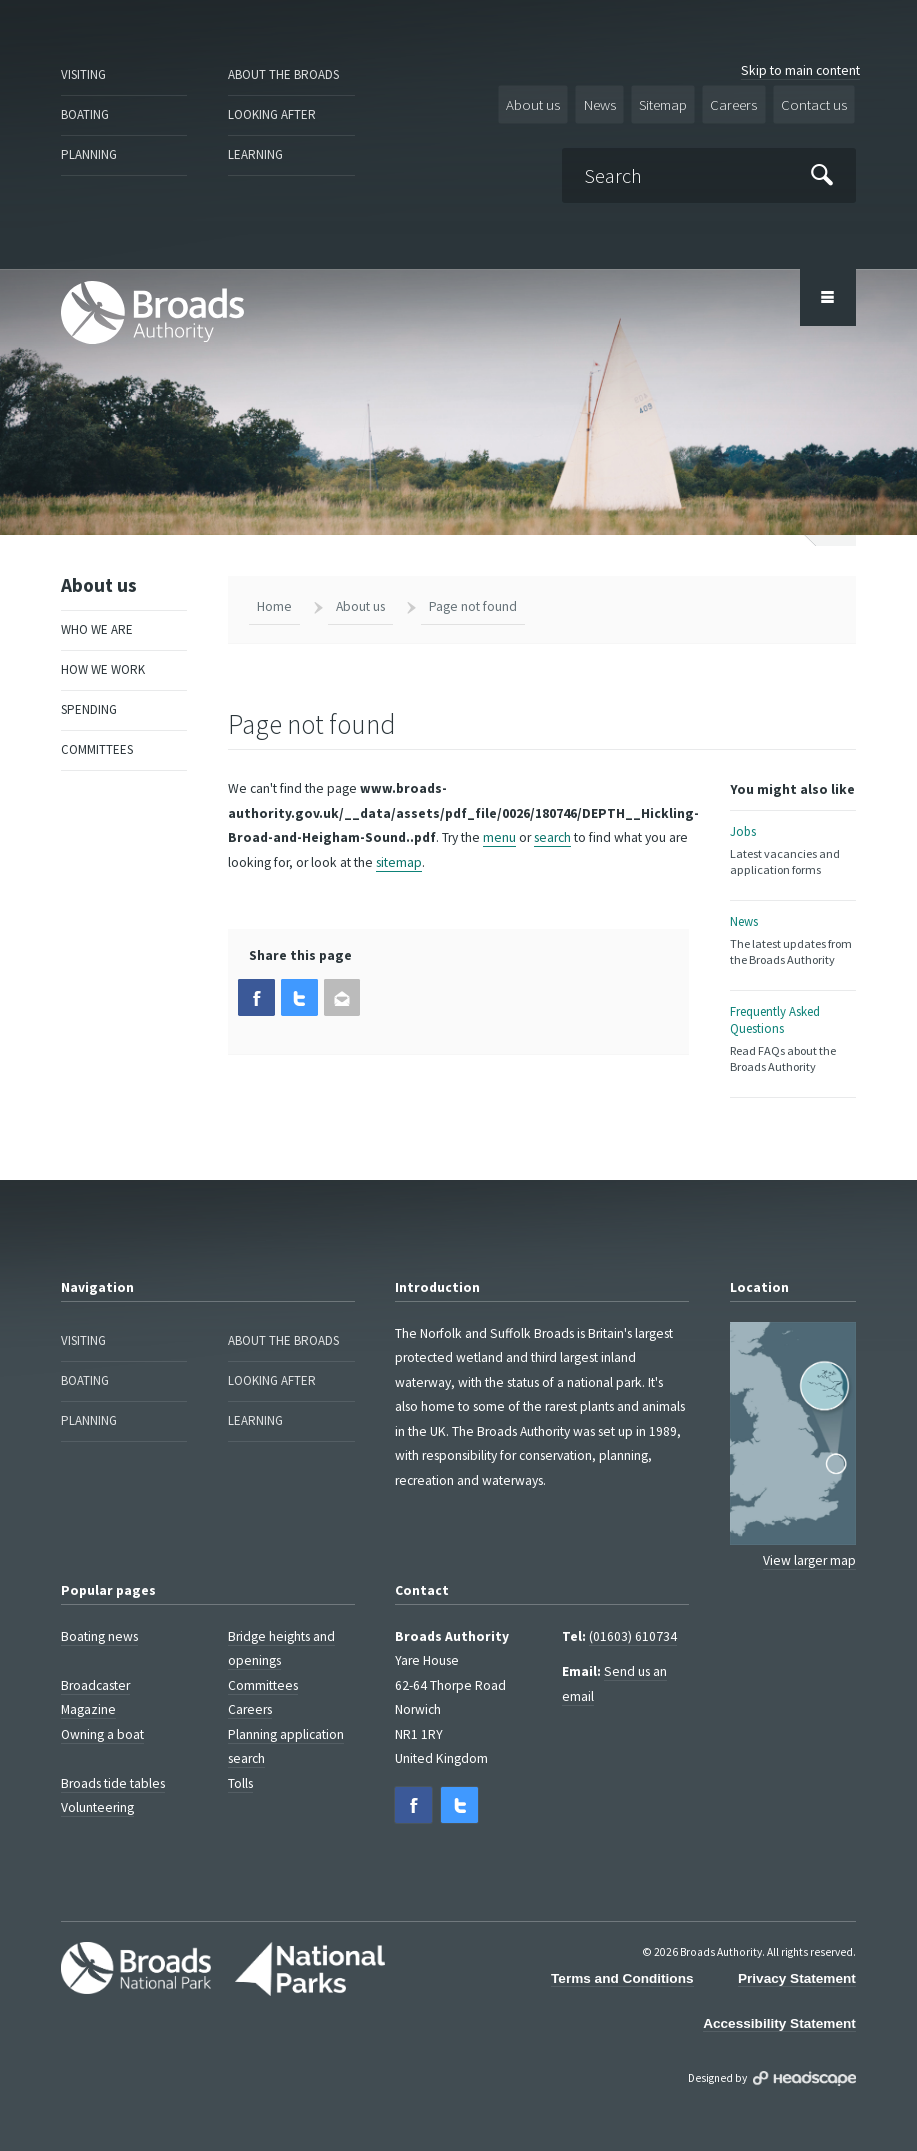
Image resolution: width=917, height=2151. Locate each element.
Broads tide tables (113, 1764)
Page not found (473, 598)
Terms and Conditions (622, 1955)
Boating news (99, 1617)
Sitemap (676, 102)
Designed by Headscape (804, 2054)
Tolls (240, 1764)
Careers (743, 102)
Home (274, 598)
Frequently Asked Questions (793, 1023)
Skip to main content (800, 70)
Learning (254, 147)
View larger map (809, 1541)
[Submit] (823, 170)
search (552, 829)
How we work (99, 653)
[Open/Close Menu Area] (828, 289)
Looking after (270, 110)
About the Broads (281, 73)
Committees (96, 727)
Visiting (83, 73)
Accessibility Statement (779, 2000)
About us (554, 102)
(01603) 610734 (633, 1617)
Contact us (817, 102)
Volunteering (97, 1788)
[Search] (715, 169)
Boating (84, 110)
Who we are (93, 617)
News (616, 102)
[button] (254, 988)
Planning (88, 147)
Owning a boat (102, 1715)
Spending (88, 690)
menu (499, 829)
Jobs (793, 841)
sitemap (399, 853)
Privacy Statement (797, 1955)
